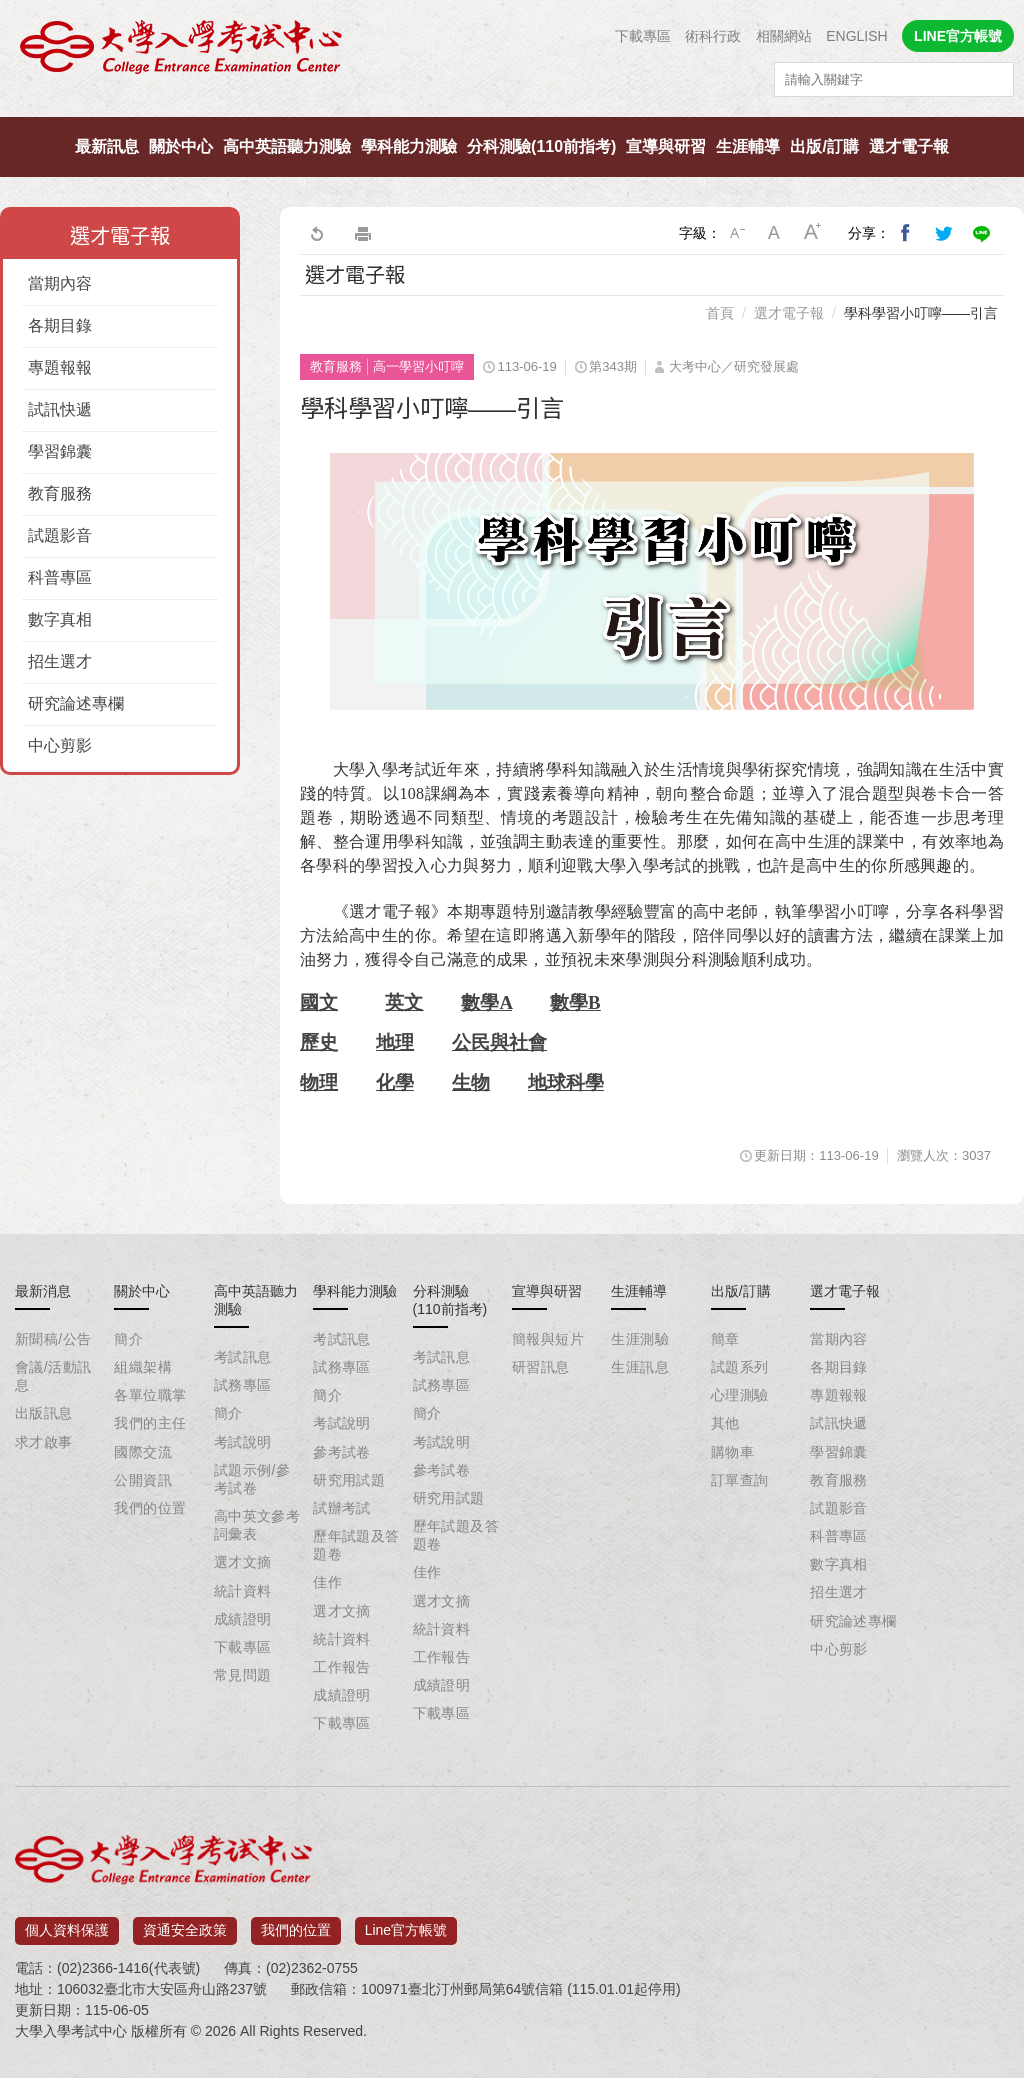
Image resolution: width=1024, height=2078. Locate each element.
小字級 (737, 233)
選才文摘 (243, 1562)
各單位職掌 (150, 1395)
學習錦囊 (60, 451)
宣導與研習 (666, 146)
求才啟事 (44, 1442)
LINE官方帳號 (958, 36)
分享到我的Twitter (944, 233)
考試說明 (243, 1442)
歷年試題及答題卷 (356, 1545)
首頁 (720, 313)
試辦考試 (342, 1508)
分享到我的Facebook (906, 233)
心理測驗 (740, 1395)
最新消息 (43, 1291)
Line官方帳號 (406, 1923)
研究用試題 (349, 1480)
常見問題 (243, 1675)
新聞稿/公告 (53, 1339)
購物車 (732, 1452)
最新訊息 (107, 146)
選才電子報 (909, 146)
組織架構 (143, 1367)
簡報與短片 (548, 1339)
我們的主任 (150, 1423)
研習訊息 (541, 1367)
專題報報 (60, 367)
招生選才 (60, 661)
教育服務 (60, 493)
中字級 (775, 233)
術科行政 (713, 36)
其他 (725, 1423)
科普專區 (60, 577)
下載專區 (643, 36)
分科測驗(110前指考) (541, 146)
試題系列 (740, 1367)
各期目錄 (60, 325)
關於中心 (181, 146)
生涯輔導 (748, 146)
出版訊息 (44, 1413)
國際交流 (143, 1452)
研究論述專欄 (76, 703)
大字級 (813, 233)
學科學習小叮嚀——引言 (921, 313)
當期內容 (60, 283)
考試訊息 (243, 1357)
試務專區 (243, 1385)
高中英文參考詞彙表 (257, 1525)
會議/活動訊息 (53, 1376)
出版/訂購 (824, 146)
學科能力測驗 (409, 146)
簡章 (725, 1339)
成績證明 (243, 1619)
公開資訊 (143, 1480)
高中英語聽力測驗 (287, 146)
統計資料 (243, 1591)
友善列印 (363, 233)
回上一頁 (316, 233)
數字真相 (60, 619)
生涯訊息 (640, 1367)
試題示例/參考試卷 (252, 1479)
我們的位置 (150, 1508)
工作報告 (342, 1667)
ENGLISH (856, 36)
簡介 (128, 1339)
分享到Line (982, 233)
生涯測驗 (640, 1339)
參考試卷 (342, 1452)
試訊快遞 (60, 409)
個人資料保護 (67, 1923)
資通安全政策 (185, 1923)
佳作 (327, 1582)
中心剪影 (60, 745)
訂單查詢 (740, 1480)
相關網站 (784, 36)
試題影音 (60, 535)
